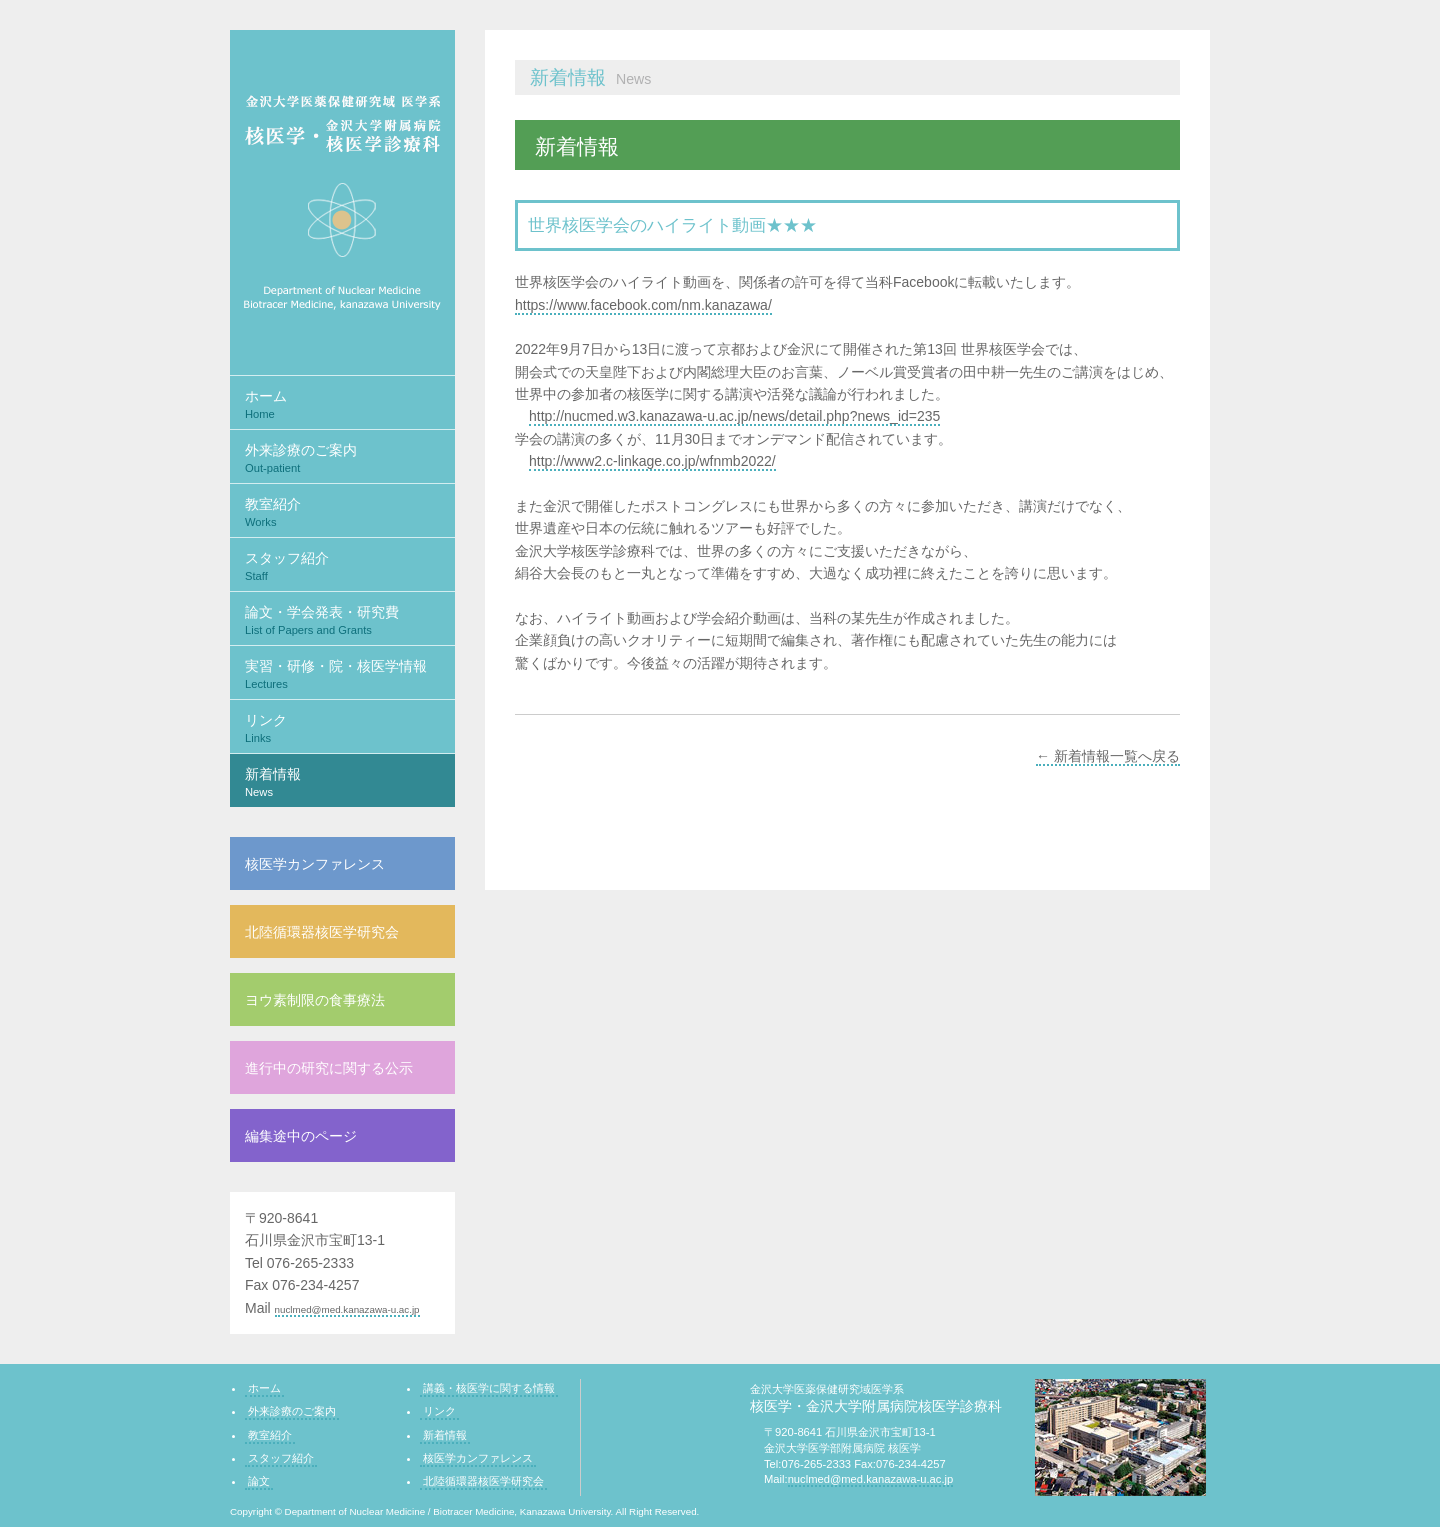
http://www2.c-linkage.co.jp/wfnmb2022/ (652, 461)
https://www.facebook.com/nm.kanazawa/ (643, 305)
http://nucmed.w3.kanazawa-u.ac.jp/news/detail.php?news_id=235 (734, 416)
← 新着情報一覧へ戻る (1108, 756)
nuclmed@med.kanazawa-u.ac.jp (347, 1309)
